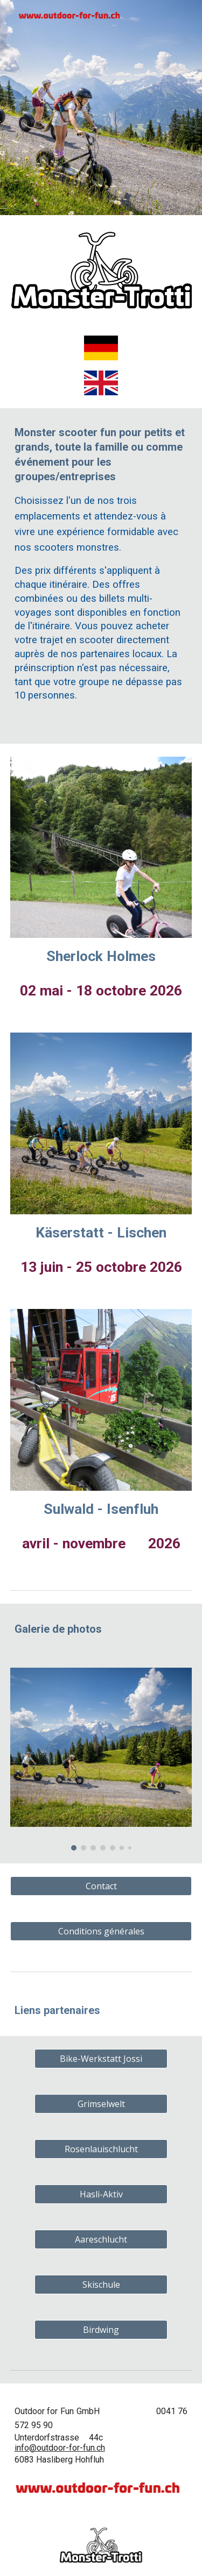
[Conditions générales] (101, 1931)
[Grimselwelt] (100, 2103)
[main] (101, 576)
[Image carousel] (101, 1759)
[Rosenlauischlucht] (100, 2149)
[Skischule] (100, 2284)
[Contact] (101, 1886)
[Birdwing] (100, 2329)
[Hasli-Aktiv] (100, 2194)
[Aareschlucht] (100, 2239)
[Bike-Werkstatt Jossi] (100, 2058)
